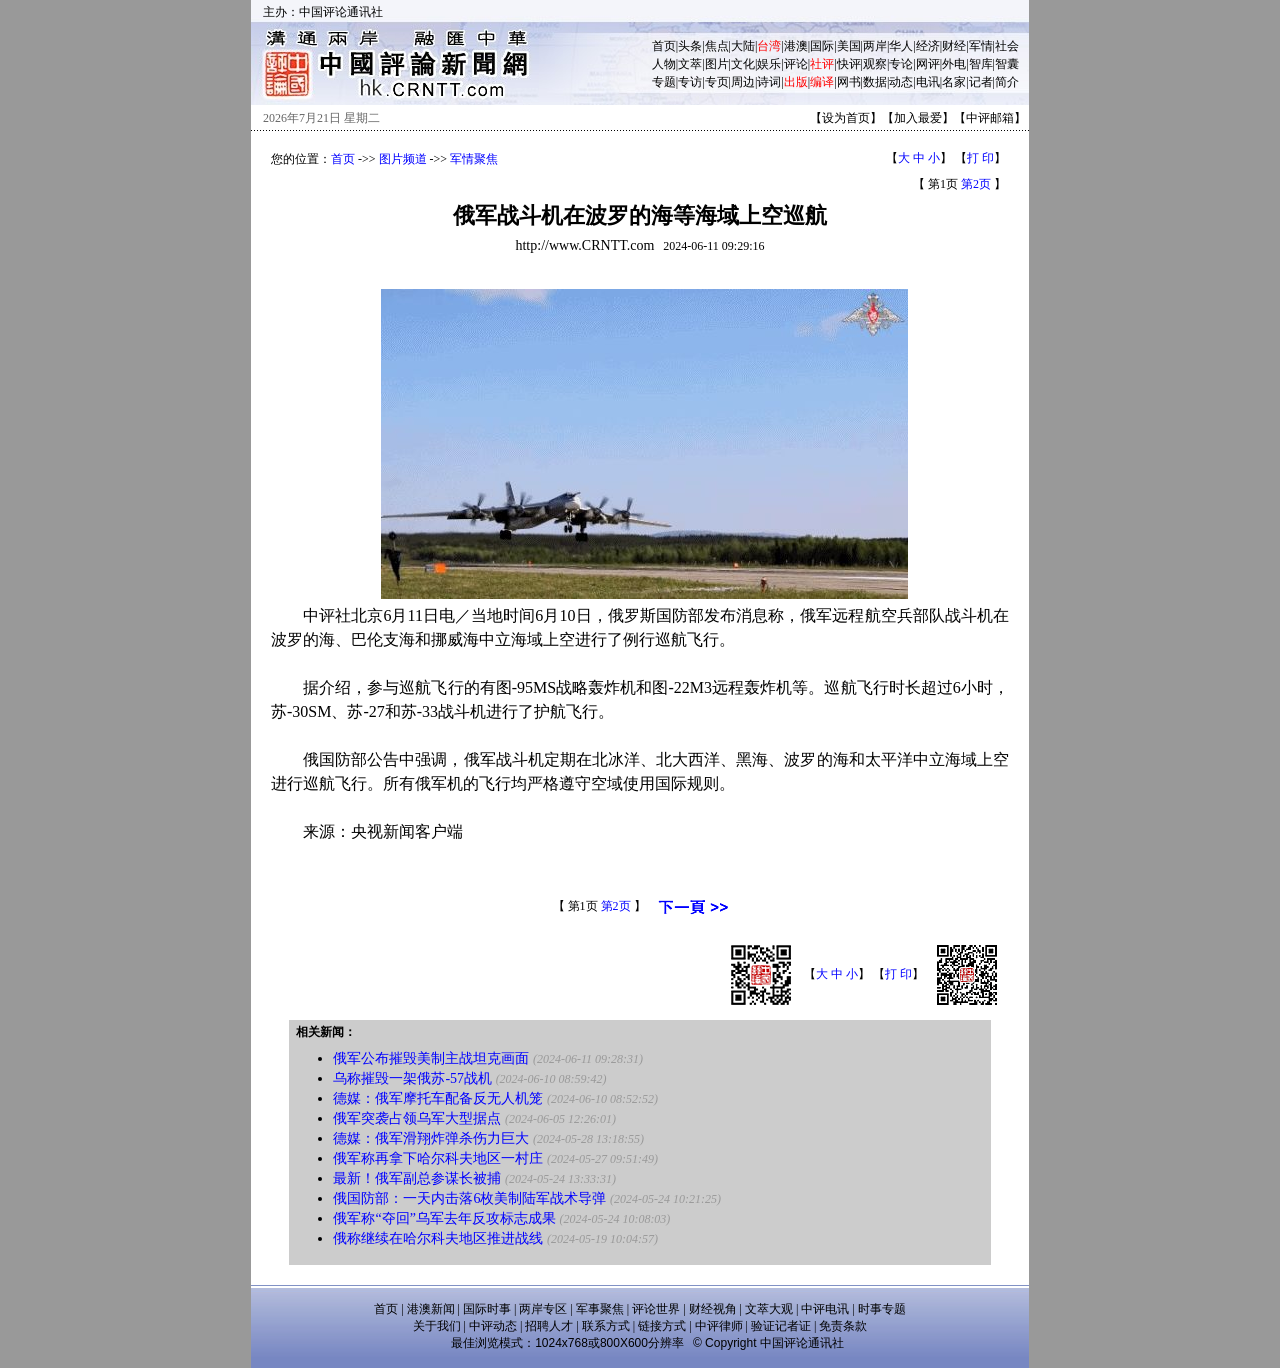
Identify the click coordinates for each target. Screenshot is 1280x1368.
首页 (664, 46)
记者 (981, 82)
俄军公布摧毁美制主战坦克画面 (431, 1058)
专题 (664, 82)
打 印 (980, 158)
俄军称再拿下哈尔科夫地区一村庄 (438, 1158)
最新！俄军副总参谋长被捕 (417, 1178)
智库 (981, 64)
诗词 (769, 82)
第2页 (976, 184)
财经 (954, 46)
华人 (901, 46)
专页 (717, 82)
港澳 (796, 46)
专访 (690, 82)
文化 (743, 64)
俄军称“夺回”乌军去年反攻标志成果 (444, 1218)
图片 (717, 64)
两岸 (875, 46)
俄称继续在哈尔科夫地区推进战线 (438, 1238)
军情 (981, 46)
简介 (1007, 82)
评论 (796, 64)
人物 (664, 64)
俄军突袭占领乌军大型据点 (417, 1118)
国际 (822, 46)
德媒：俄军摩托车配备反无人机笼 (438, 1098)
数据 (875, 82)
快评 (849, 64)
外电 (954, 64)
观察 (875, 64)
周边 (743, 82)
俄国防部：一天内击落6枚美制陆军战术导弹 (469, 1198)
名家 (954, 82)
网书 (849, 82)
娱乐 (769, 64)
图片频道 (403, 159)
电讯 (928, 82)
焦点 (717, 46)
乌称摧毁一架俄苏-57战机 (412, 1078)
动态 (901, 82)
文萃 (690, 64)
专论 (901, 64)
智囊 (1007, 64)
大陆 (743, 46)
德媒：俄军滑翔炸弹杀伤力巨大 (431, 1138)
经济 (928, 46)
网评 (928, 64)
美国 (849, 46)
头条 (690, 46)
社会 (1007, 46)
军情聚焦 (474, 159)
